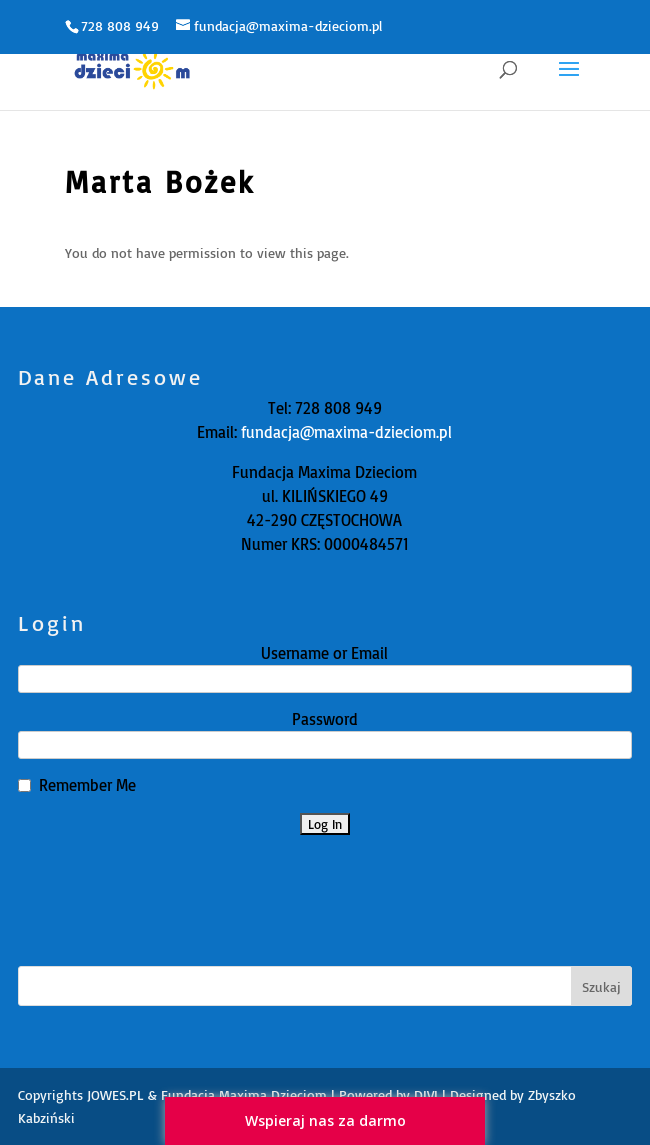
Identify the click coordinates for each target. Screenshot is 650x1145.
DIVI (426, 1094)
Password (325, 719)
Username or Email (324, 653)
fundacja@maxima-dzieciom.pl (344, 432)
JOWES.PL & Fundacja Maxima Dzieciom (207, 1094)
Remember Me (87, 785)
